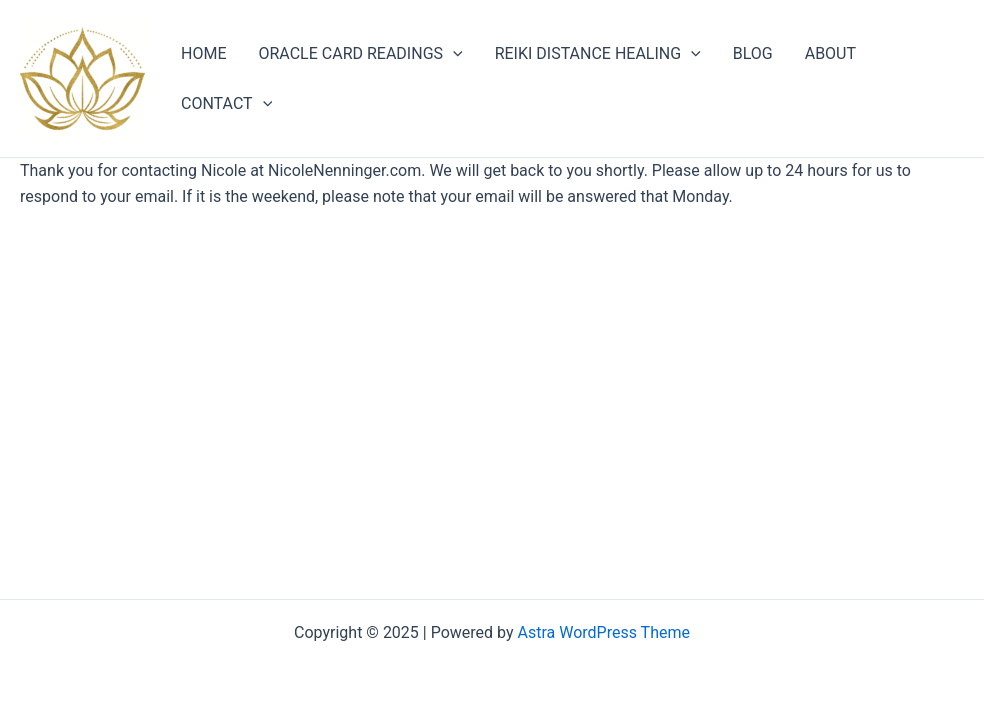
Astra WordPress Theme (604, 632)
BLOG (753, 53)
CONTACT (226, 104)
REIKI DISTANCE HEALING (598, 54)
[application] (453, 54)
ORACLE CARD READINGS (360, 54)
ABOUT (830, 53)
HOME (203, 53)
